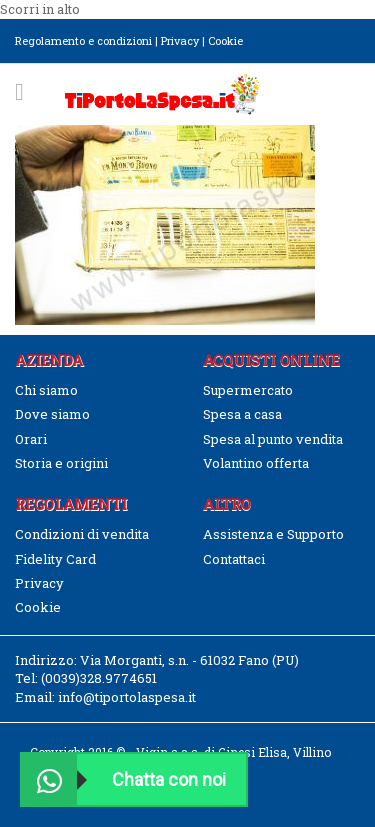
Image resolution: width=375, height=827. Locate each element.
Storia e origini (61, 463)
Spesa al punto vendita (273, 439)
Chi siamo (46, 390)
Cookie (225, 40)
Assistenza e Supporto (273, 534)
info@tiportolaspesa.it (127, 697)
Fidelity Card (55, 559)
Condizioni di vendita (82, 534)
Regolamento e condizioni (83, 40)
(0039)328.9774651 (99, 678)
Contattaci (234, 559)
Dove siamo (52, 414)
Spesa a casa (242, 414)
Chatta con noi (124, 779)
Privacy (180, 40)
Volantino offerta (256, 463)
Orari (31, 439)
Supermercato (248, 390)
